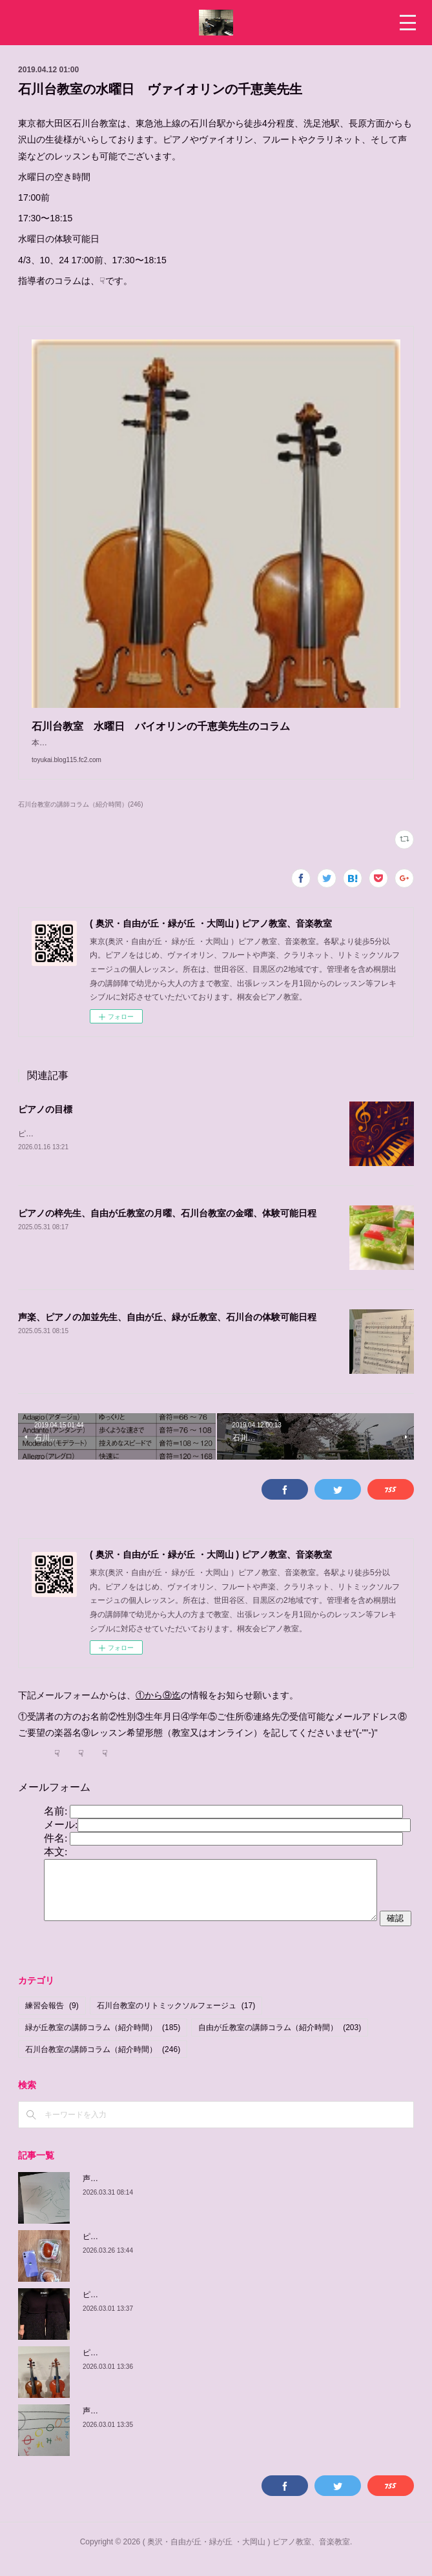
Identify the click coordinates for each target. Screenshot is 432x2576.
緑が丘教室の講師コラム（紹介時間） (102, 2041)
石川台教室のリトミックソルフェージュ (176, 2019)
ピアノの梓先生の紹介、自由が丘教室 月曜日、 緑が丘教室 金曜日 (204, 2250)
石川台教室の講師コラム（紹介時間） (102, 2063)
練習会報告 (52, 2019)
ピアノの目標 (45, 1122)
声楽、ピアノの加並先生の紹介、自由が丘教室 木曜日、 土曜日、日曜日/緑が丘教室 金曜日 (248, 2192)
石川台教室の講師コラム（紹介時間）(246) (80, 817)
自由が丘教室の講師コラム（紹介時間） (279, 2041)
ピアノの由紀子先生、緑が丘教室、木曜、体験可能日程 (179, 2366)
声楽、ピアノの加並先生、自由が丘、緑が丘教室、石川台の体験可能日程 (167, 1330)
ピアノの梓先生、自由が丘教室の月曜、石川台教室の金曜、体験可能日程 (167, 1227)
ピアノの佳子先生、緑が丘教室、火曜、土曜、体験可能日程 (187, 2308)
